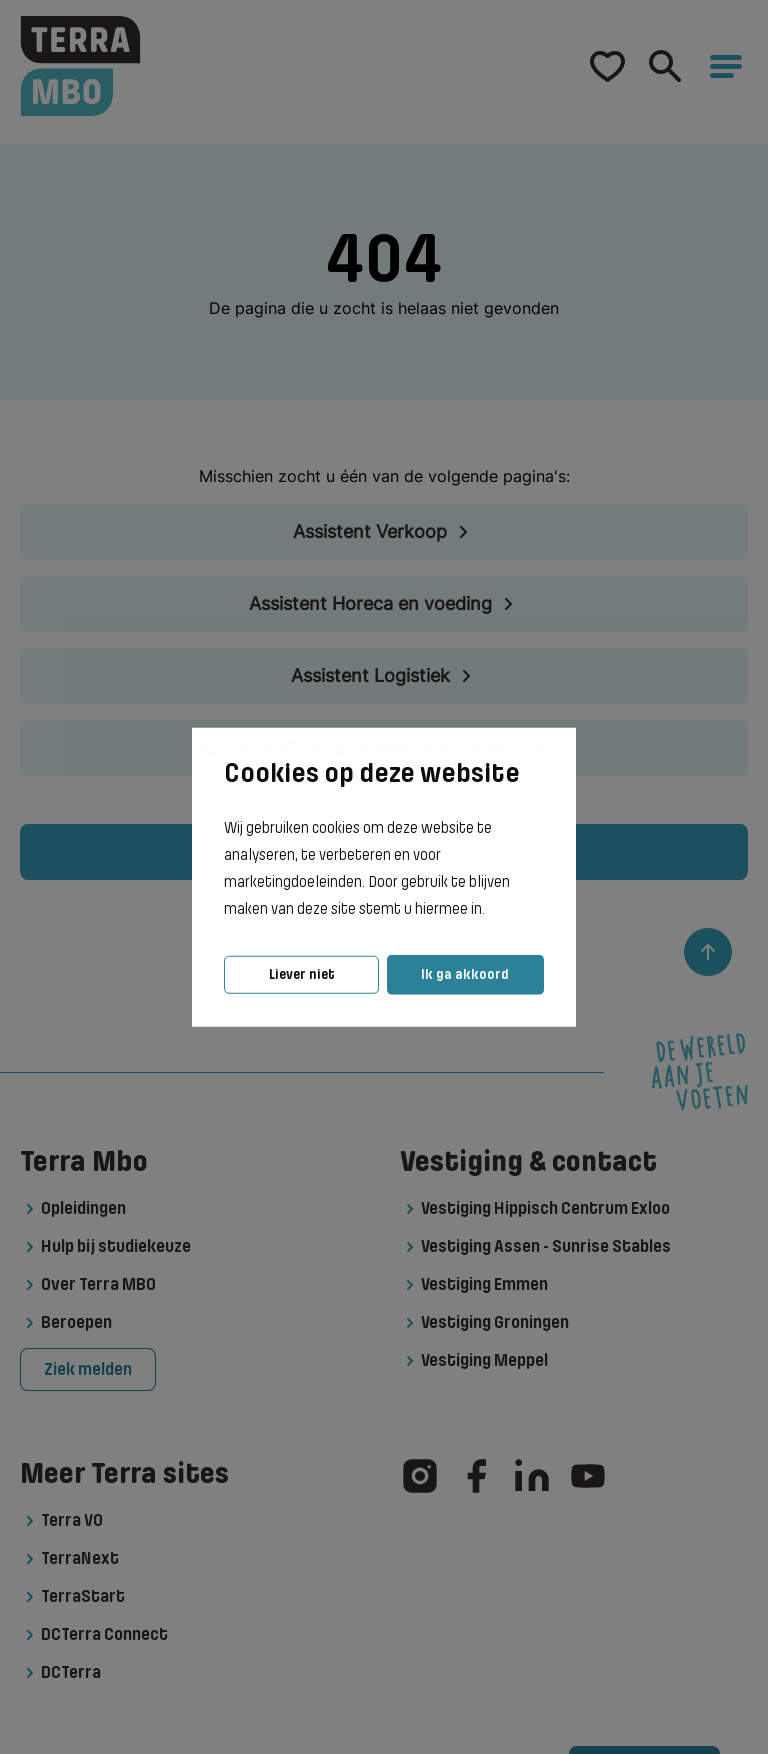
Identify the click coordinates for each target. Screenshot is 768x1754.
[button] (491, 910)
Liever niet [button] (302, 974)
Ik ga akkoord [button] (465, 974)
